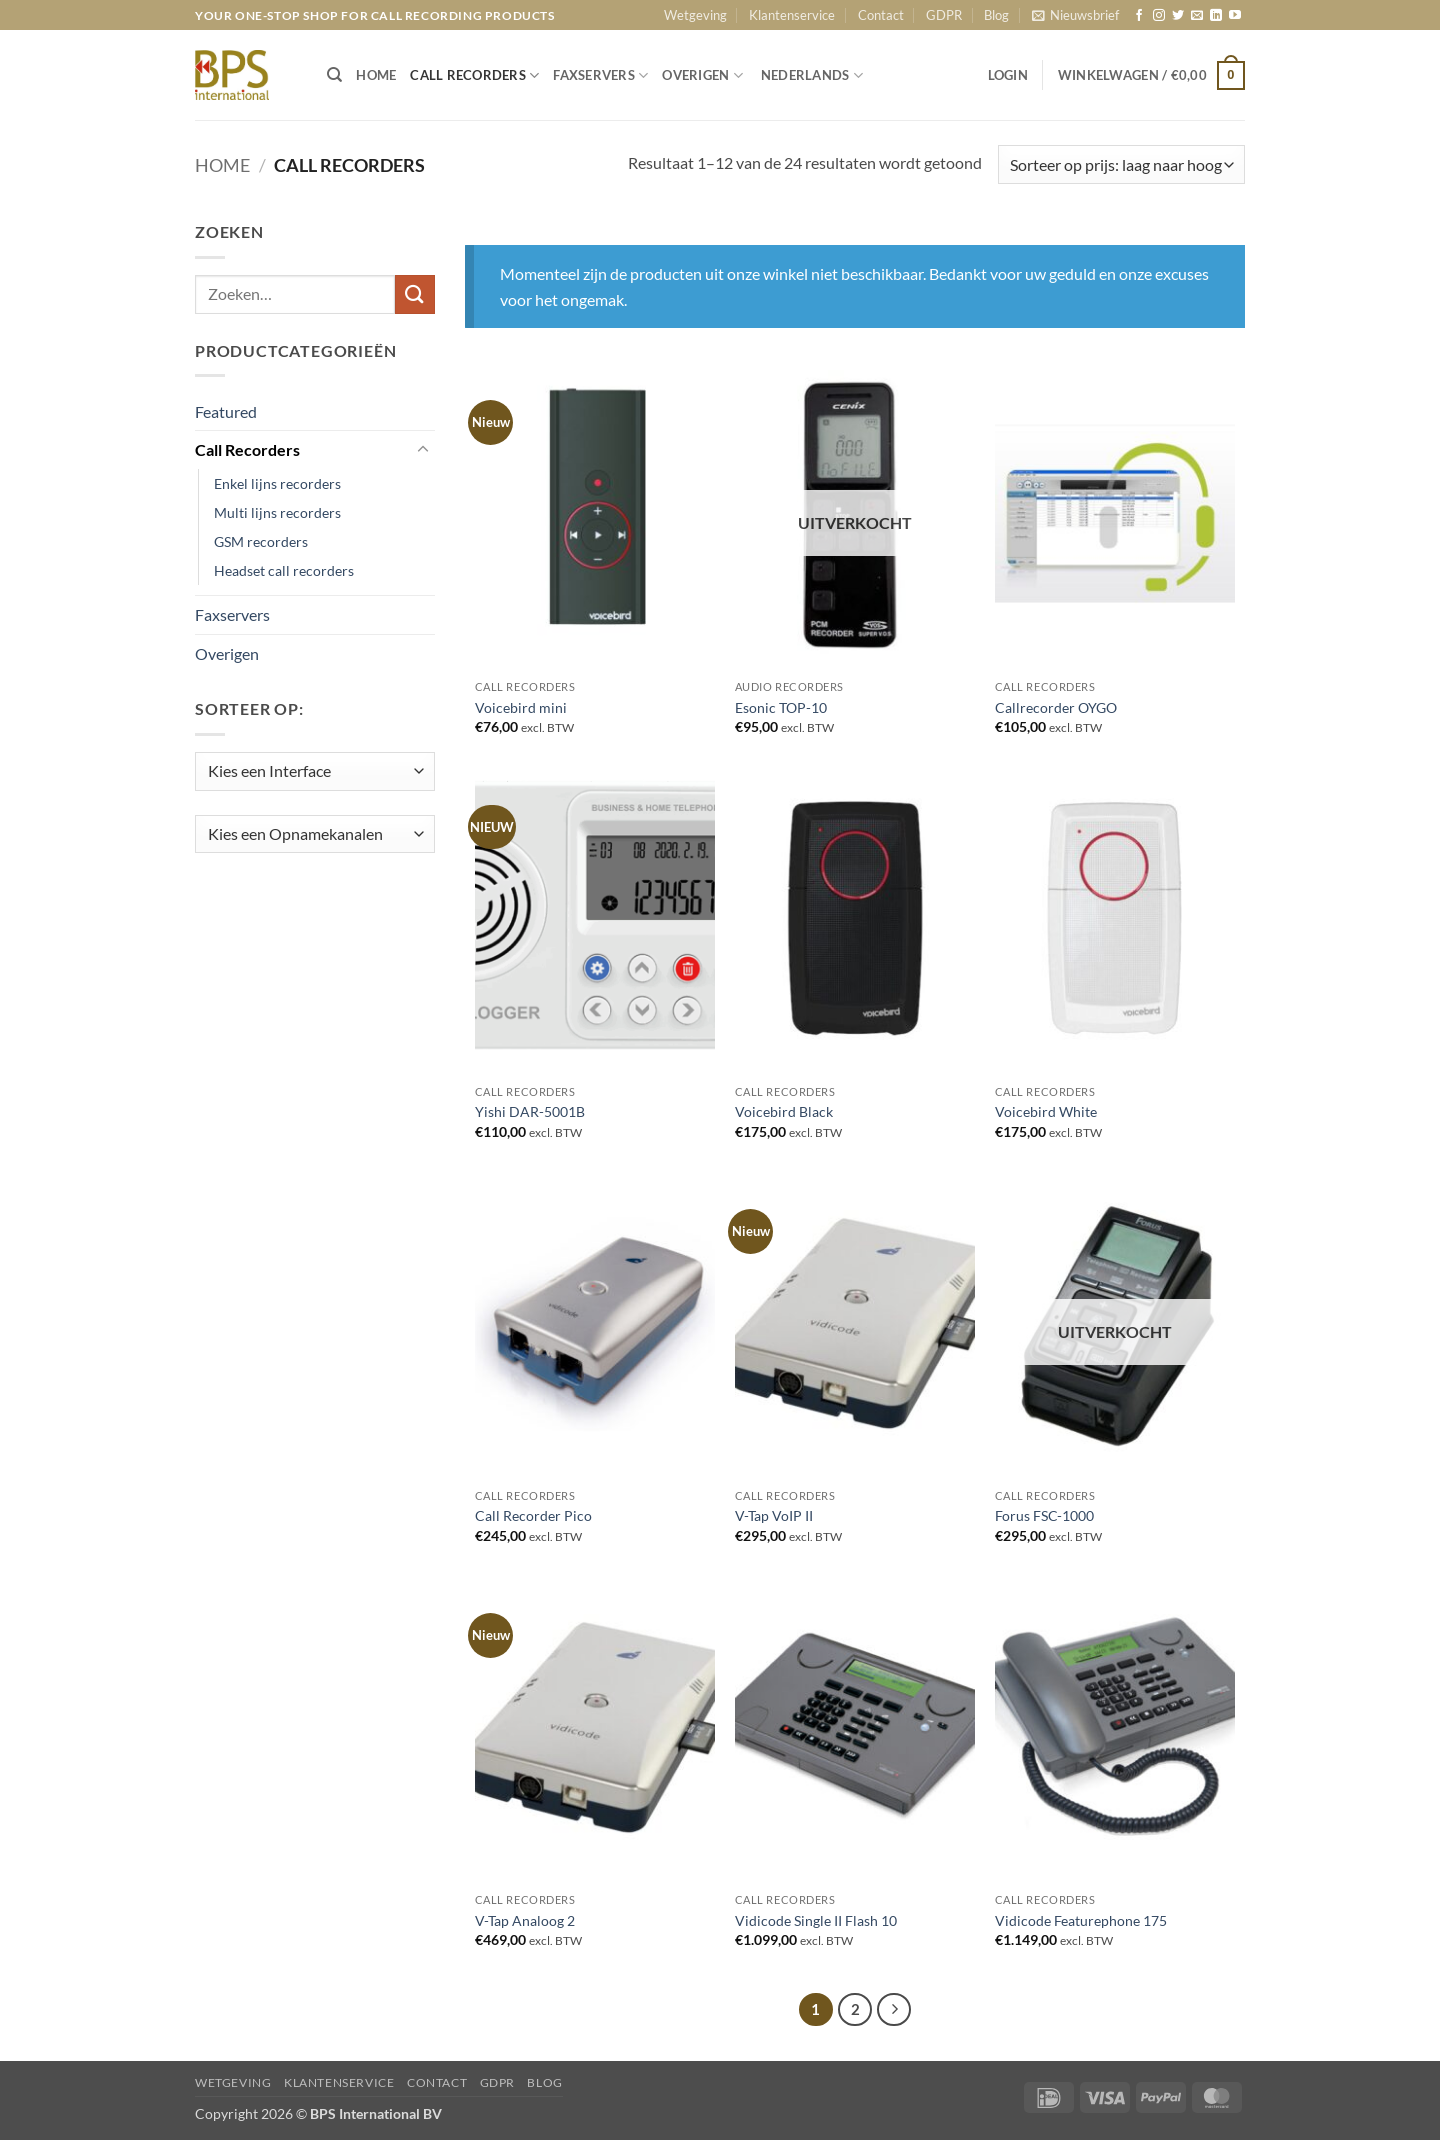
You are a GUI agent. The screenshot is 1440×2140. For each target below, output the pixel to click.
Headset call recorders (284, 570)
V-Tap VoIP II (774, 1515)
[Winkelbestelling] (1121, 164)
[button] (1075, 15)
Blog (996, 15)
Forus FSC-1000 (1044, 1515)
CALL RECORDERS (474, 75)
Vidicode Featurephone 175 (1081, 1920)
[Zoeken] (334, 75)
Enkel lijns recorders (277, 483)
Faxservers (232, 614)
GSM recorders (261, 541)
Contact (881, 15)
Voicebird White (1046, 1111)
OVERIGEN (702, 75)
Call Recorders (247, 449)
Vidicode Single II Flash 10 (816, 1920)
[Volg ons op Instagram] (1159, 16)
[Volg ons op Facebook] (1139, 16)
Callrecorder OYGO (1056, 707)
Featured (226, 411)
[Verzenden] (415, 294)
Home (222, 165)
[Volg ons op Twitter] (1178, 16)
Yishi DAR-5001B (530, 1111)
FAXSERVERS (600, 75)
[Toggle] (423, 450)
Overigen (227, 653)
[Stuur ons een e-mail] (1197, 16)
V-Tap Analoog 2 (525, 1920)
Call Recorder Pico (533, 1515)
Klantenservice (792, 15)
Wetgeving (695, 15)
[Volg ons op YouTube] (1235, 16)
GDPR (944, 15)
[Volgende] (894, 2010)
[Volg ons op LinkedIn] (1216, 16)
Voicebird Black (784, 1111)
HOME (376, 75)
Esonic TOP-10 (781, 707)
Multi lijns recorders (277, 512)
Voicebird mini (521, 707)
